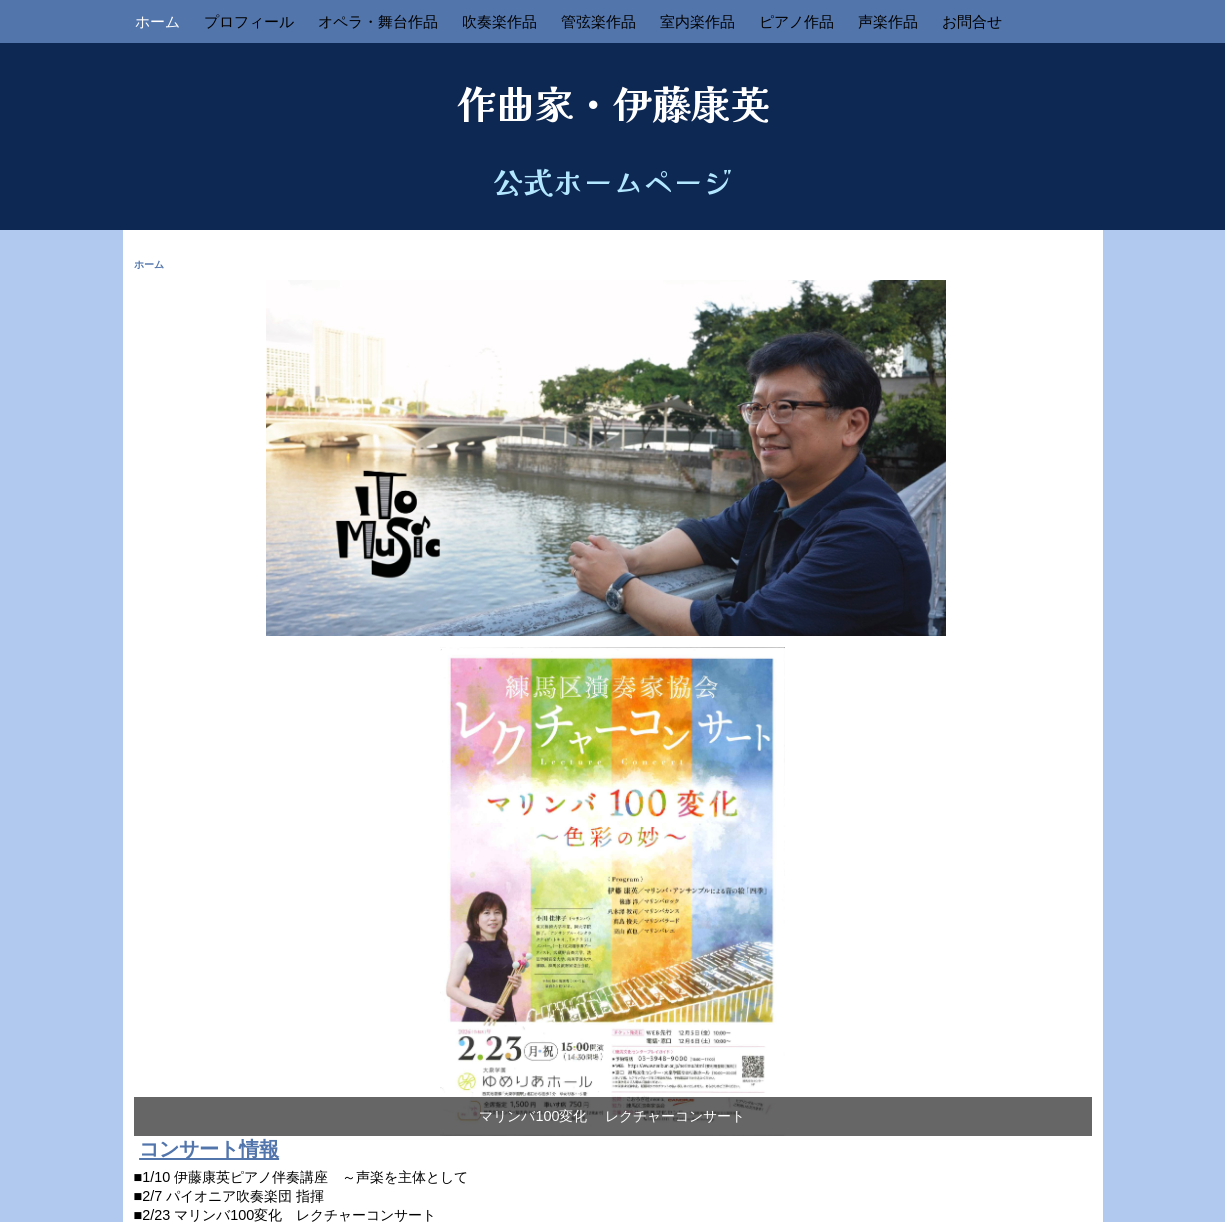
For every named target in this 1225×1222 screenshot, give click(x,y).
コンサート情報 (209, 1149)
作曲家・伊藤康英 (613, 102)
